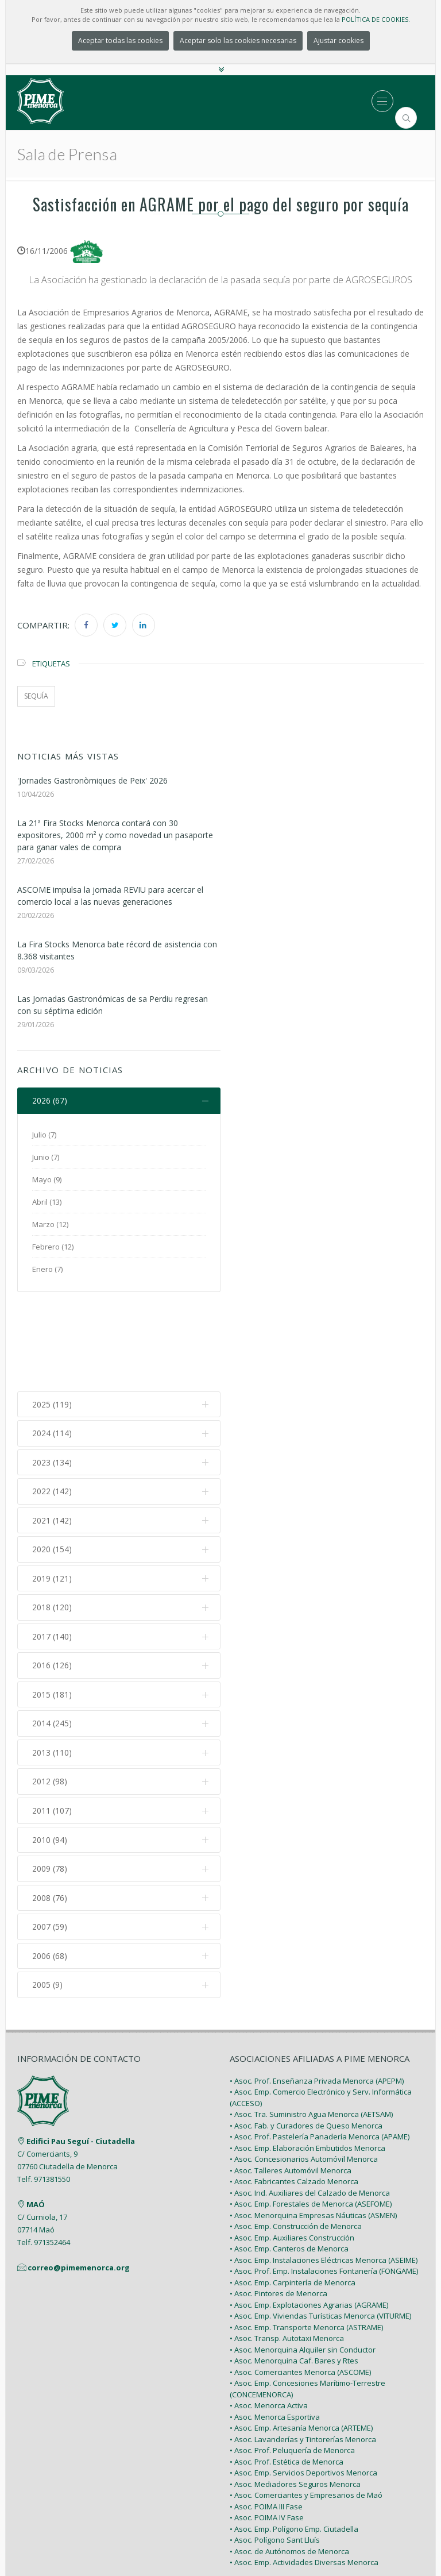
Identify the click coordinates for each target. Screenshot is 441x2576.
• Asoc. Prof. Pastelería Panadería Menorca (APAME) (319, 2046)
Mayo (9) (46, 1179)
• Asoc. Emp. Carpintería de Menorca (292, 2191)
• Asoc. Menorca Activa (269, 2315)
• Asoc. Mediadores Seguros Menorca (295, 2393)
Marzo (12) (50, 1224)
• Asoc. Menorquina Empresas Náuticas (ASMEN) (313, 2124)
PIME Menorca (193, 2540)
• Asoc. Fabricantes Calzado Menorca (294, 2091)
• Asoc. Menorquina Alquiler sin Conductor (303, 2259)
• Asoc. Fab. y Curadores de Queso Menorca (306, 2035)
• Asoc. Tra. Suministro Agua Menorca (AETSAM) (311, 2024)
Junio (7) (45, 1157)
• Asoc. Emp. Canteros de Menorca (289, 2158)
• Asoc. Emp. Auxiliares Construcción (292, 2147)
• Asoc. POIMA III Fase (266, 2416)
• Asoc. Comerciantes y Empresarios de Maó (306, 2405)
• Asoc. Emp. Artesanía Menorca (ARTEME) (301, 2337)
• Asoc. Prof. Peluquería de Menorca (292, 2360)
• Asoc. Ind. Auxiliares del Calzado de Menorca (310, 2102)
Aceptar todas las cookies (120, 40)
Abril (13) (46, 1202)
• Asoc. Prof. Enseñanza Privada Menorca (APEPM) (317, 1990)
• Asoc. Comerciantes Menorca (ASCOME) (300, 2281)
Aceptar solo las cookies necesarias (238, 40)
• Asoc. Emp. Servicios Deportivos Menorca (303, 2382)
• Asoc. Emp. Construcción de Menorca (296, 2136)
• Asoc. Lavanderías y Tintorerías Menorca (303, 2348)
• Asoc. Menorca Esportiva (275, 2326)
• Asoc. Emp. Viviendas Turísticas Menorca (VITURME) (320, 2225)
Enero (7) (47, 1269)
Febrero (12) (53, 1246)
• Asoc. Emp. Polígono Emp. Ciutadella (294, 2438)
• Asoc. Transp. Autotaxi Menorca (287, 2248)
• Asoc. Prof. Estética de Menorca (286, 2371)
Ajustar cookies (338, 40)
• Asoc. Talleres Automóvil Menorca (290, 2079)
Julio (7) (44, 1134)
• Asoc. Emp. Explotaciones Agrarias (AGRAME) (309, 2214)
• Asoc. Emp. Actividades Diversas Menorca (304, 2472)
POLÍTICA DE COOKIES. (376, 19)
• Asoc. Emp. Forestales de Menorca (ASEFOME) (311, 2113)
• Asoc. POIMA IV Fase (267, 2427)
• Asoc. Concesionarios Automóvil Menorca (304, 2069)
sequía (36, 696)
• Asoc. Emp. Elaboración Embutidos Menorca (307, 2057)
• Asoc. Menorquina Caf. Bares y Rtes (294, 2270)
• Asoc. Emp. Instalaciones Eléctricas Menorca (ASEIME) (323, 2169)
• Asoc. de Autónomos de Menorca (289, 2460)
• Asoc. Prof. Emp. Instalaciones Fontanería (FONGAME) (324, 2181)
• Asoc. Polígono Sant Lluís (275, 2449)
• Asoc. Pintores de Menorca (278, 2203)
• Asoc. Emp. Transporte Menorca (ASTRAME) (306, 2236)
